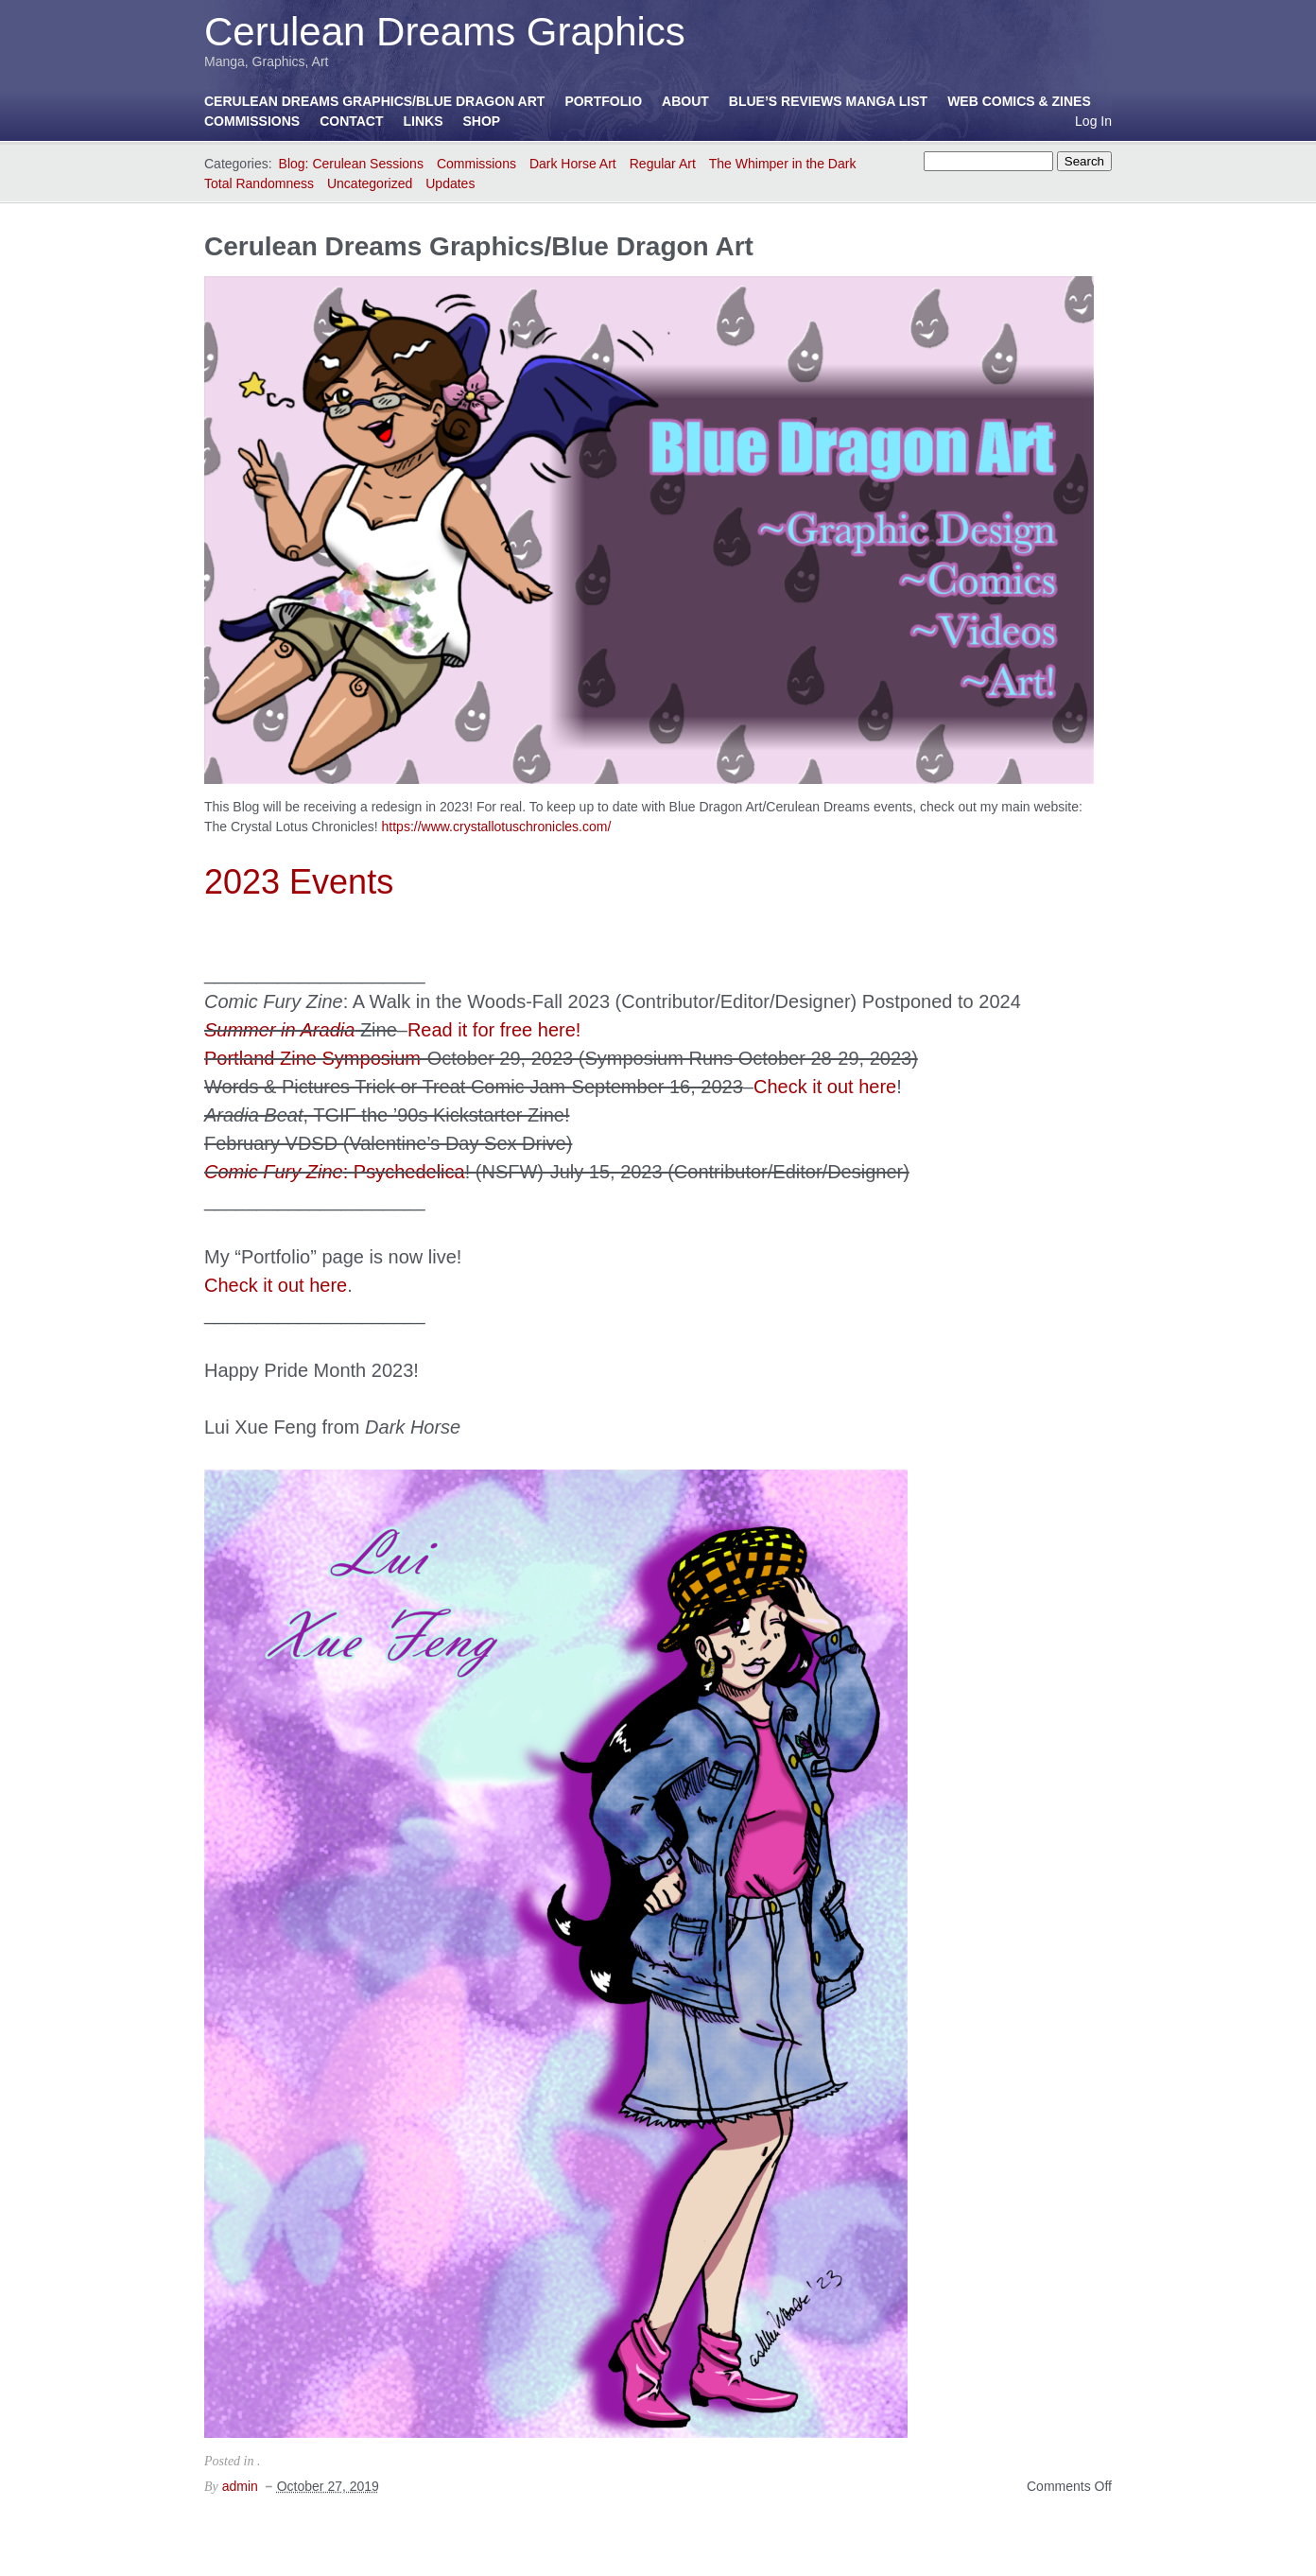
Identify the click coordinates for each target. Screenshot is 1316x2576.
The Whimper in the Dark (783, 163)
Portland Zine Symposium (312, 1058)
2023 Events (298, 881)
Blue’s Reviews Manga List (828, 101)
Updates (450, 183)
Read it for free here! (493, 1029)
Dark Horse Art (572, 163)
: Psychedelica (334, 1171)
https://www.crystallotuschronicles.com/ (497, 826)
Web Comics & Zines (1019, 101)
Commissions (252, 121)
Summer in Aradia (279, 1029)
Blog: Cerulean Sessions (351, 163)
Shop (482, 121)
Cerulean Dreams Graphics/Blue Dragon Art (374, 101)
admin (240, 2486)
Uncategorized (369, 183)
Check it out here (824, 1086)
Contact (351, 121)
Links (423, 121)
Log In (1093, 121)
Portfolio (603, 101)
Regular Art (663, 163)
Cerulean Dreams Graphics (444, 31)
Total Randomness (259, 183)
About (685, 101)
